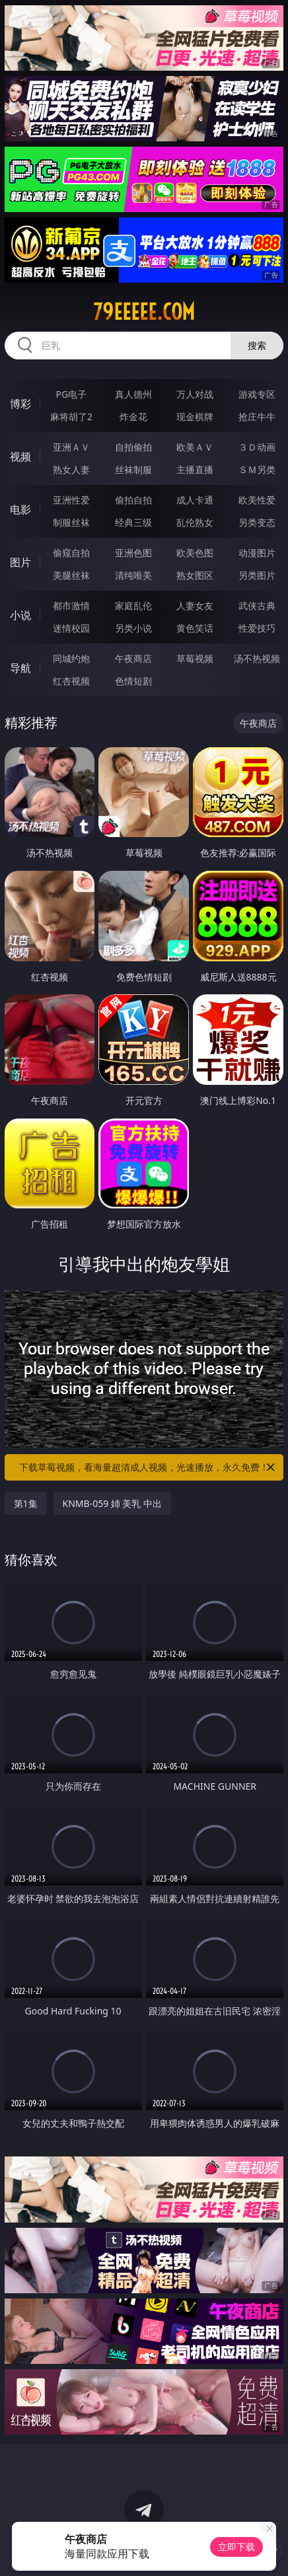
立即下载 (236, 2546)
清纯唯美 (133, 575)
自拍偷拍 (133, 447)
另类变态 (256, 522)
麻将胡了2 (71, 416)
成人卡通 (194, 500)
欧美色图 (194, 552)
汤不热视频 (257, 658)
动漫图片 (256, 552)
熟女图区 (194, 575)
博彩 (20, 403)
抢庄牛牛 (256, 416)
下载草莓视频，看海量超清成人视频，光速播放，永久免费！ (148, 1467)
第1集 (26, 1503)
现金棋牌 (194, 416)
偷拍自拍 (133, 500)
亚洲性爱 (71, 500)
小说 (20, 615)
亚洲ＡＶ (71, 447)
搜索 (257, 345)
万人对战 (194, 394)
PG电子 (71, 394)
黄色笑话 (194, 628)
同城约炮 (71, 658)
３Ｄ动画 (256, 447)
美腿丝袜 (71, 575)
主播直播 (194, 469)
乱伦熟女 (194, 522)
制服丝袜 (71, 522)
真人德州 (133, 394)
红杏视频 (71, 681)
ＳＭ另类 (256, 469)
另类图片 (256, 575)
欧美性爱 (256, 500)
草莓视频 (194, 658)
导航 (20, 668)
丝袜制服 (133, 469)
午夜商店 (133, 658)
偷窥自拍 (71, 552)
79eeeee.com (144, 312)
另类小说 (133, 628)
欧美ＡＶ (194, 447)
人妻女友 (194, 605)
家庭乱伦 (133, 605)
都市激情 (71, 605)
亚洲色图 (133, 552)
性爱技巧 (256, 628)
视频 (20, 456)
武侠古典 (256, 605)
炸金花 (133, 416)
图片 (20, 562)
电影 (20, 509)
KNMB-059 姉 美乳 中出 (112, 1503)
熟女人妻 (71, 469)
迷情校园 (71, 628)
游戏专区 (256, 394)
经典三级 (133, 522)
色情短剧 (133, 681)
